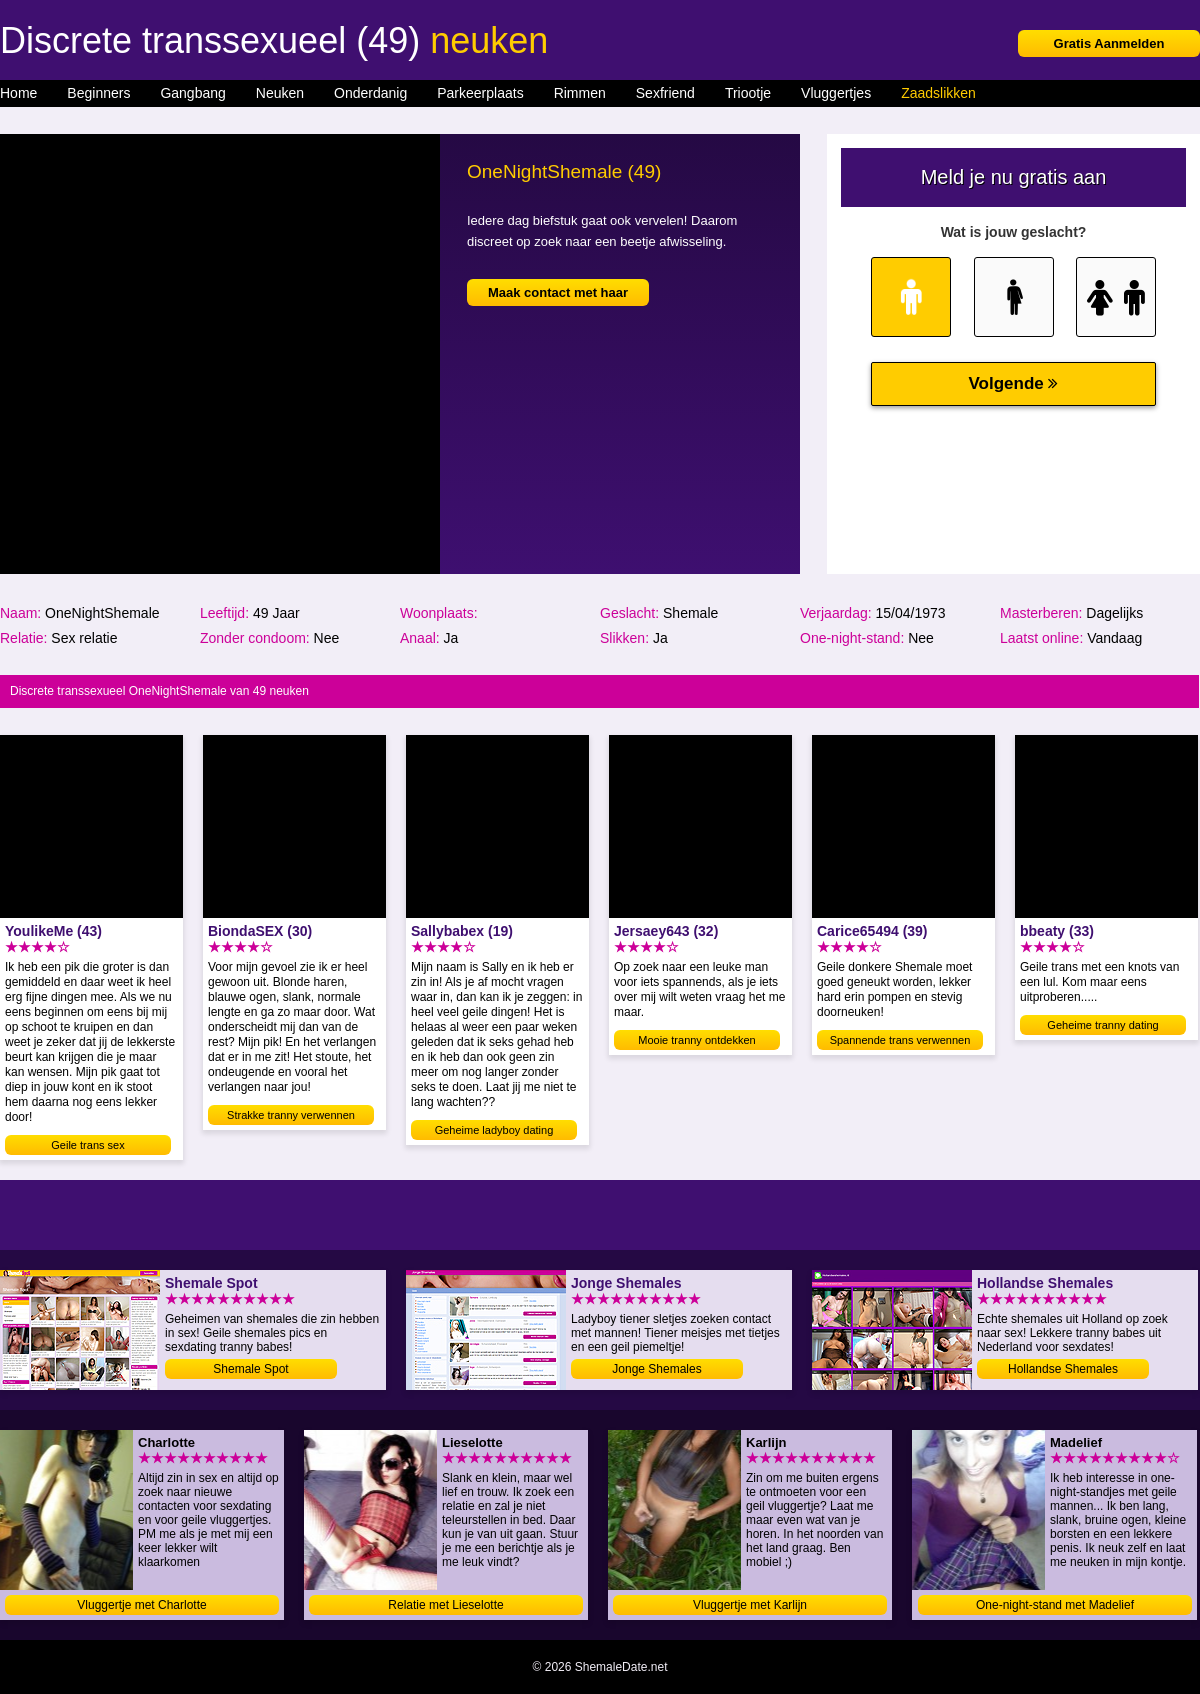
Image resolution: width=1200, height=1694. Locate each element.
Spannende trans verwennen (900, 1040)
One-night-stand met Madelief (1055, 1605)
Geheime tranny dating (1102, 1025)
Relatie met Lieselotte (445, 1605)
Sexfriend (665, 93)
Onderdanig (370, 93)
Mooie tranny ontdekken (696, 1040)
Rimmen (580, 93)
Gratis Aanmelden (1109, 43)
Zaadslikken (938, 93)
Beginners (98, 93)
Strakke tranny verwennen (291, 1115)
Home (18, 93)
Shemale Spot (250, 1369)
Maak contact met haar (558, 292)
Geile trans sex (87, 1145)
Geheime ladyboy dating (494, 1130)
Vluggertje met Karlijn (750, 1605)
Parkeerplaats (480, 93)
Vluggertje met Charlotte (141, 1605)
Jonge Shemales (656, 1369)
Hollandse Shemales (1063, 1369)
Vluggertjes (836, 93)
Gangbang (192, 93)
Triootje (748, 93)
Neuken (280, 93)
